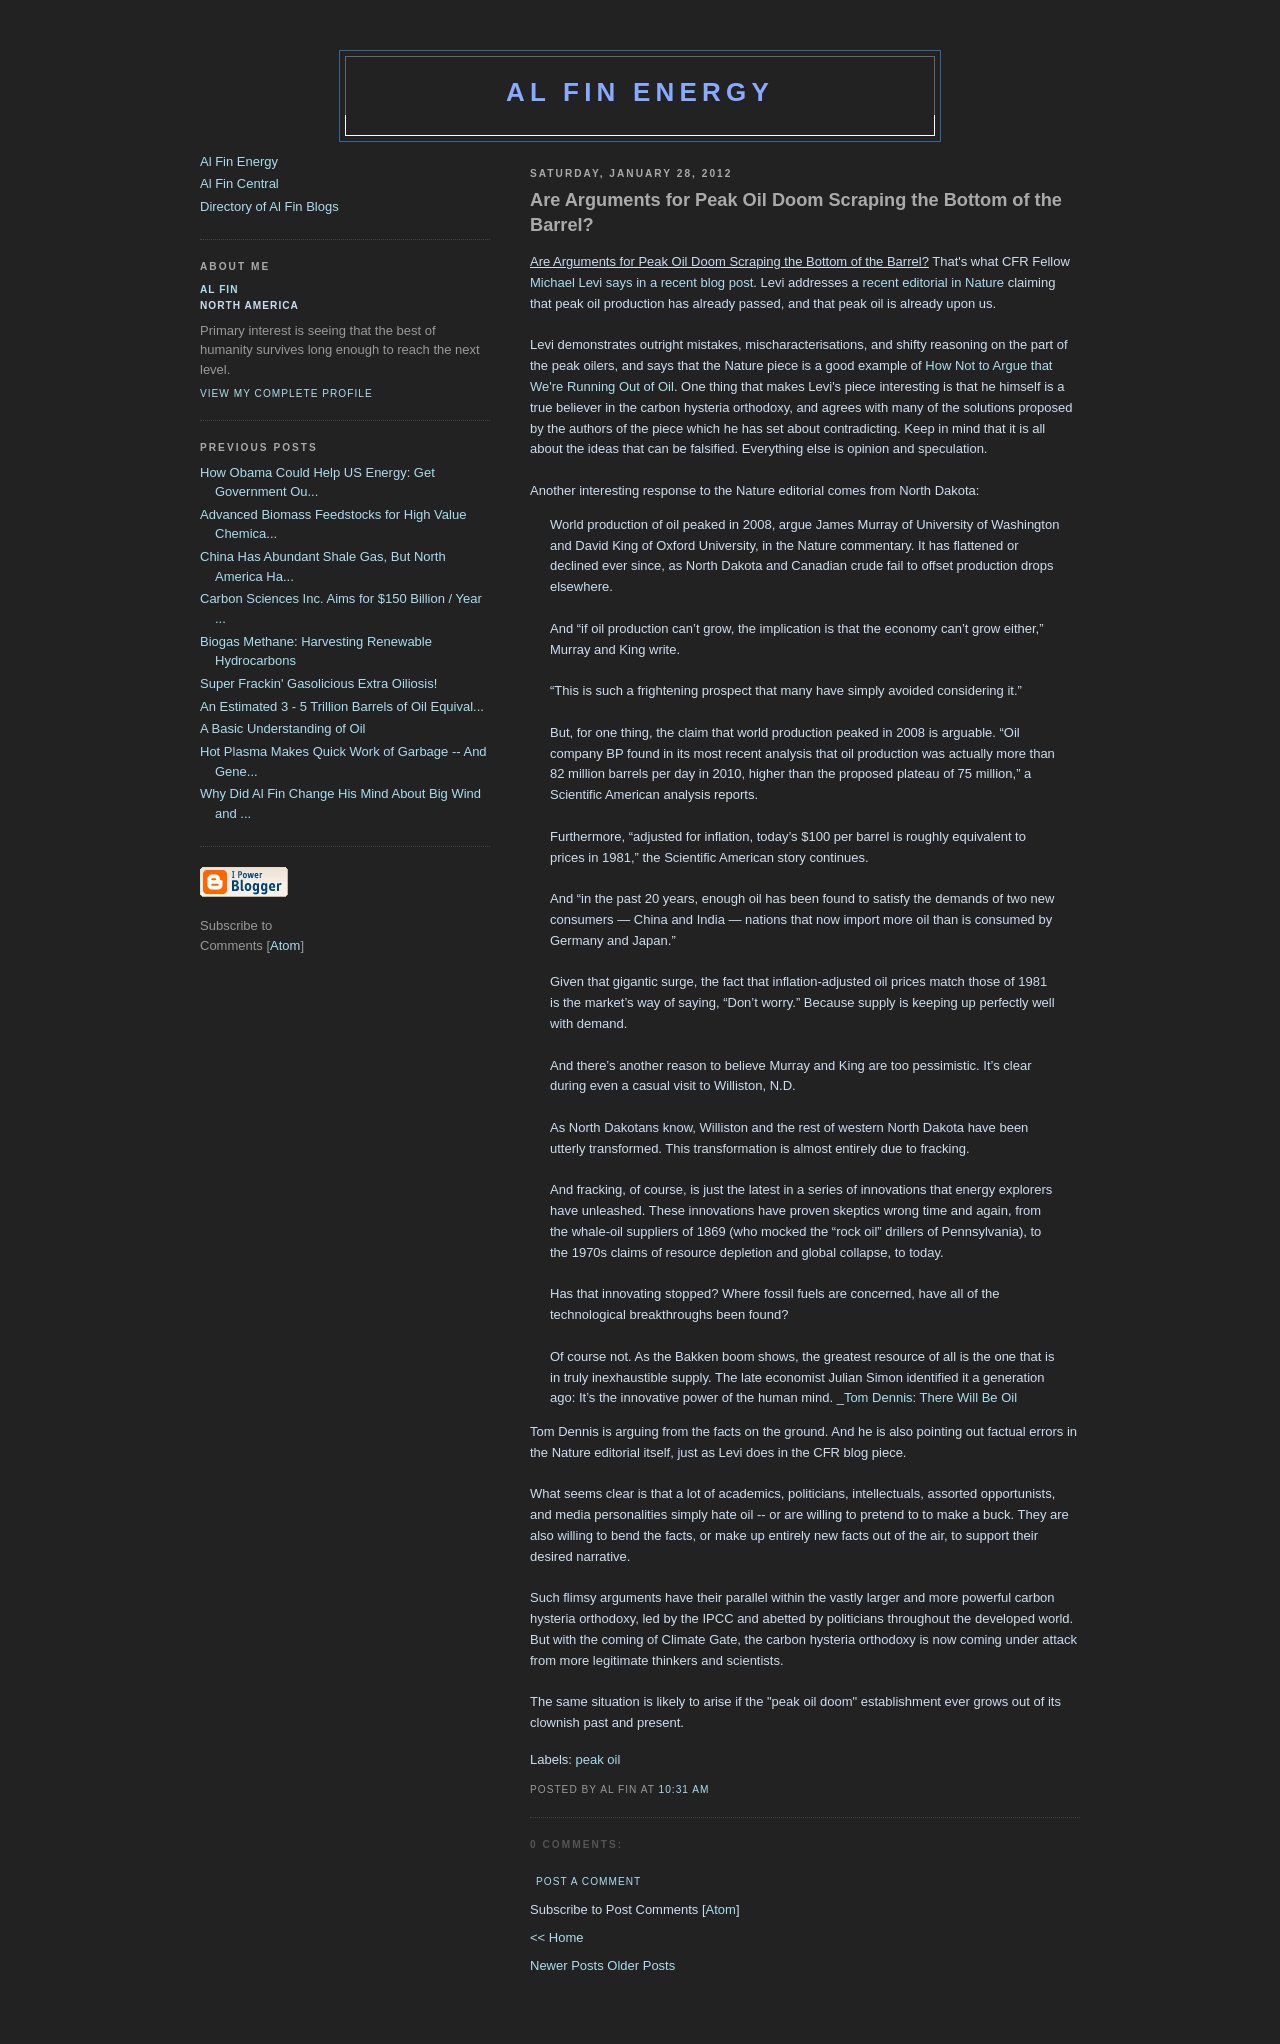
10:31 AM (684, 1789)
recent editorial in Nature (933, 282)
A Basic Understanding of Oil (282, 728)
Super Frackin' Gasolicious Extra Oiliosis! (318, 683)
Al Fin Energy (640, 92)
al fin (219, 289)
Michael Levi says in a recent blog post (641, 282)
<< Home (556, 1937)
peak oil (598, 1759)
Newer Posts (568, 1965)
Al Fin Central (239, 183)
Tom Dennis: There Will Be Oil (930, 1397)
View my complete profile (286, 393)
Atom (721, 1909)
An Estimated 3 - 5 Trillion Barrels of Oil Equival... (342, 706)
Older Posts (641, 1965)
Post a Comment (588, 1881)
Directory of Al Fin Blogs (269, 206)
